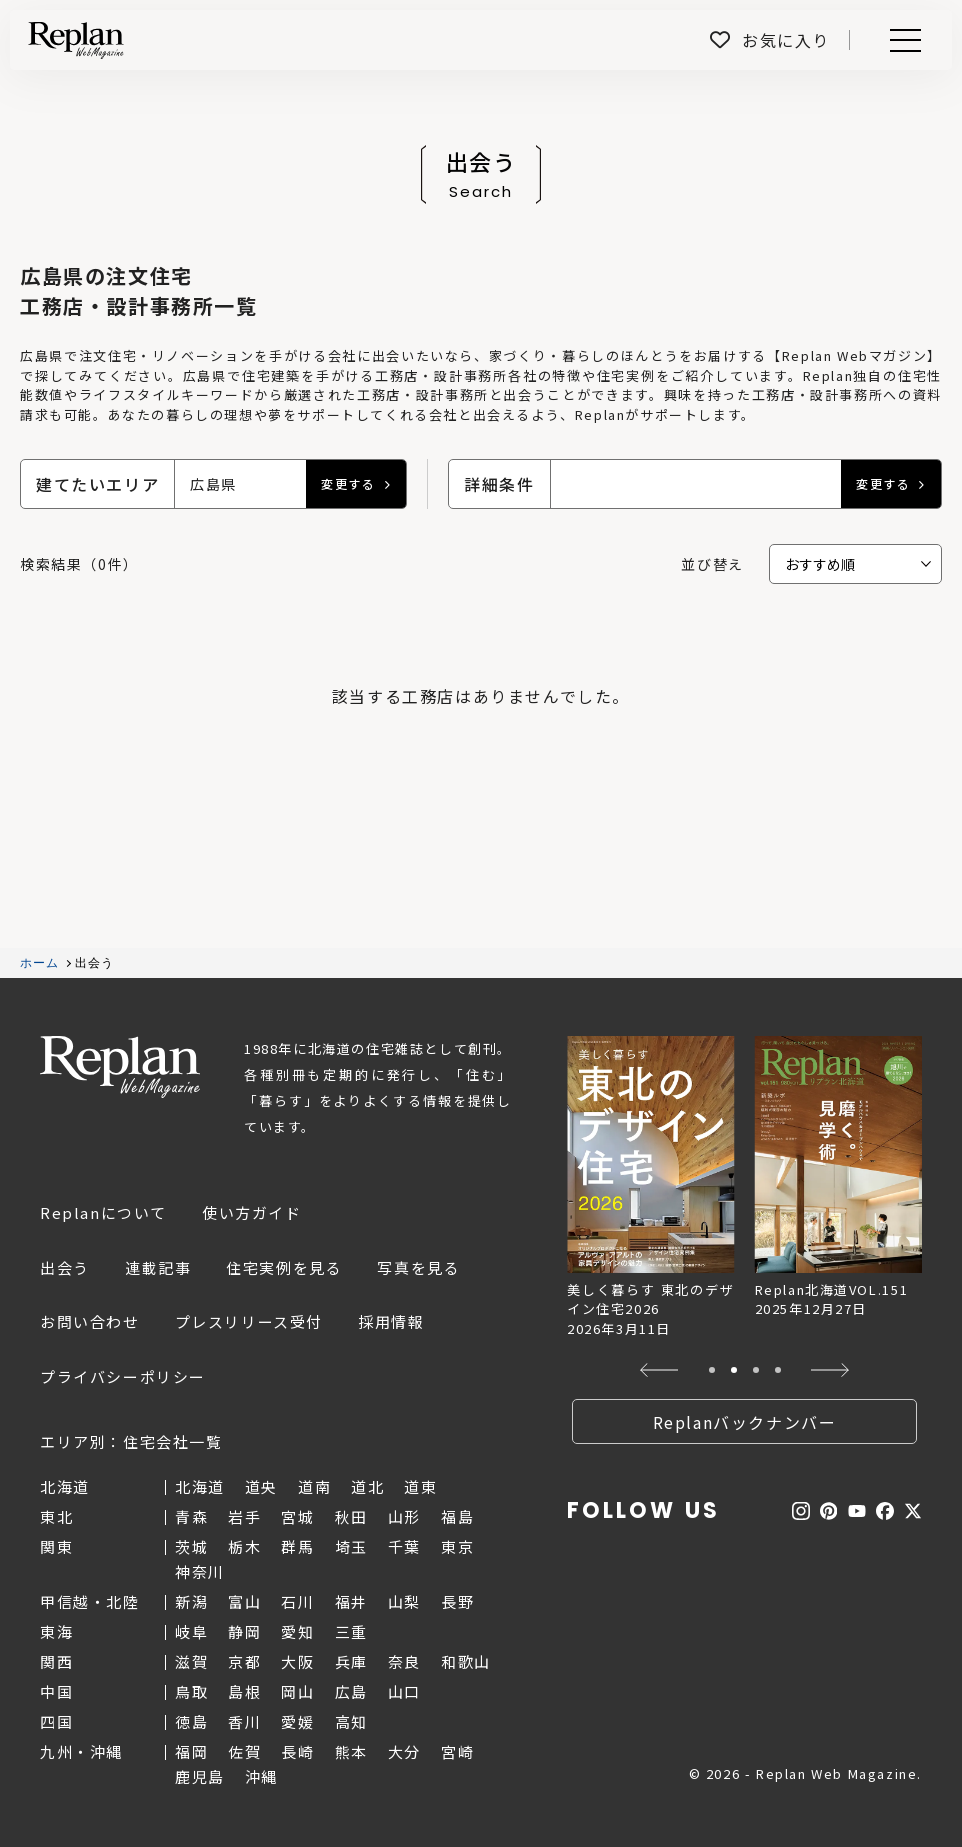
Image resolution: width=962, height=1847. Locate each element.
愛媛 (297, 1721)
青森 (191, 1516)
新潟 (191, 1601)
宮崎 (457, 1751)
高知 (351, 1721)
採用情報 (391, 1321)
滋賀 (191, 1661)
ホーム (40, 963)
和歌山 (466, 1661)
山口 (404, 1691)
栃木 (244, 1546)
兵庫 (351, 1661)
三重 (351, 1631)
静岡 (244, 1631)
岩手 (244, 1516)
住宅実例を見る (284, 1267)
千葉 (404, 1546)
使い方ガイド (252, 1212)
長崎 (297, 1751)
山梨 (404, 1601)
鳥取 (191, 1691)
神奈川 (200, 1571)
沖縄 (261, 1776)
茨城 (191, 1546)
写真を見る (418, 1267)
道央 (261, 1486)
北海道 (200, 1486)
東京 (457, 1546)
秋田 (351, 1516)
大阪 (297, 1661)
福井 (351, 1601)
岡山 (297, 1691)
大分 (404, 1751)
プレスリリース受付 (249, 1321)
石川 (297, 1601)
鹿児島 (200, 1776)
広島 (351, 1691)
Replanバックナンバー (745, 1422)
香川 (244, 1721)
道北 (367, 1486)
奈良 (404, 1661)
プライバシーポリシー (123, 1376)
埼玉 (351, 1546)
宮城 (297, 1516)
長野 (457, 1601)
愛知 (297, 1631)
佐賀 (244, 1751)
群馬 (297, 1546)
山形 (404, 1516)
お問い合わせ (90, 1321)
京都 (244, 1661)
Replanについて (103, 1212)
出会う (65, 1267)
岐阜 (191, 1631)
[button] (659, 1370)
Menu (902, 40)
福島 (457, 1516)
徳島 (191, 1721)
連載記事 (158, 1267)
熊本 (351, 1751)
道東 (420, 1486)
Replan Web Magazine (120, 1067)
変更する (348, 483)
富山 (244, 1601)
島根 (244, 1691)
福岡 (191, 1751)
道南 (314, 1486)
